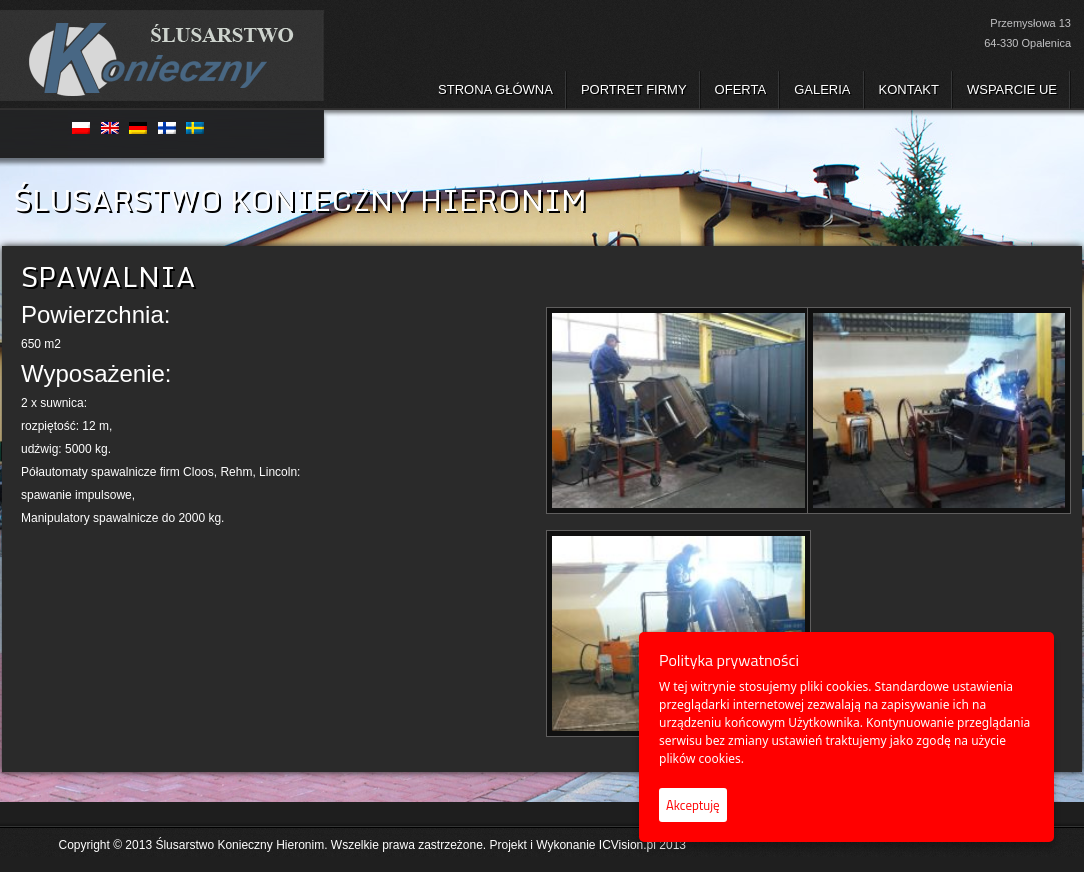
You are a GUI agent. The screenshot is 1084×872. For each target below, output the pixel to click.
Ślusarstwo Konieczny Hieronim (239, 845)
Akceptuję (693, 805)
